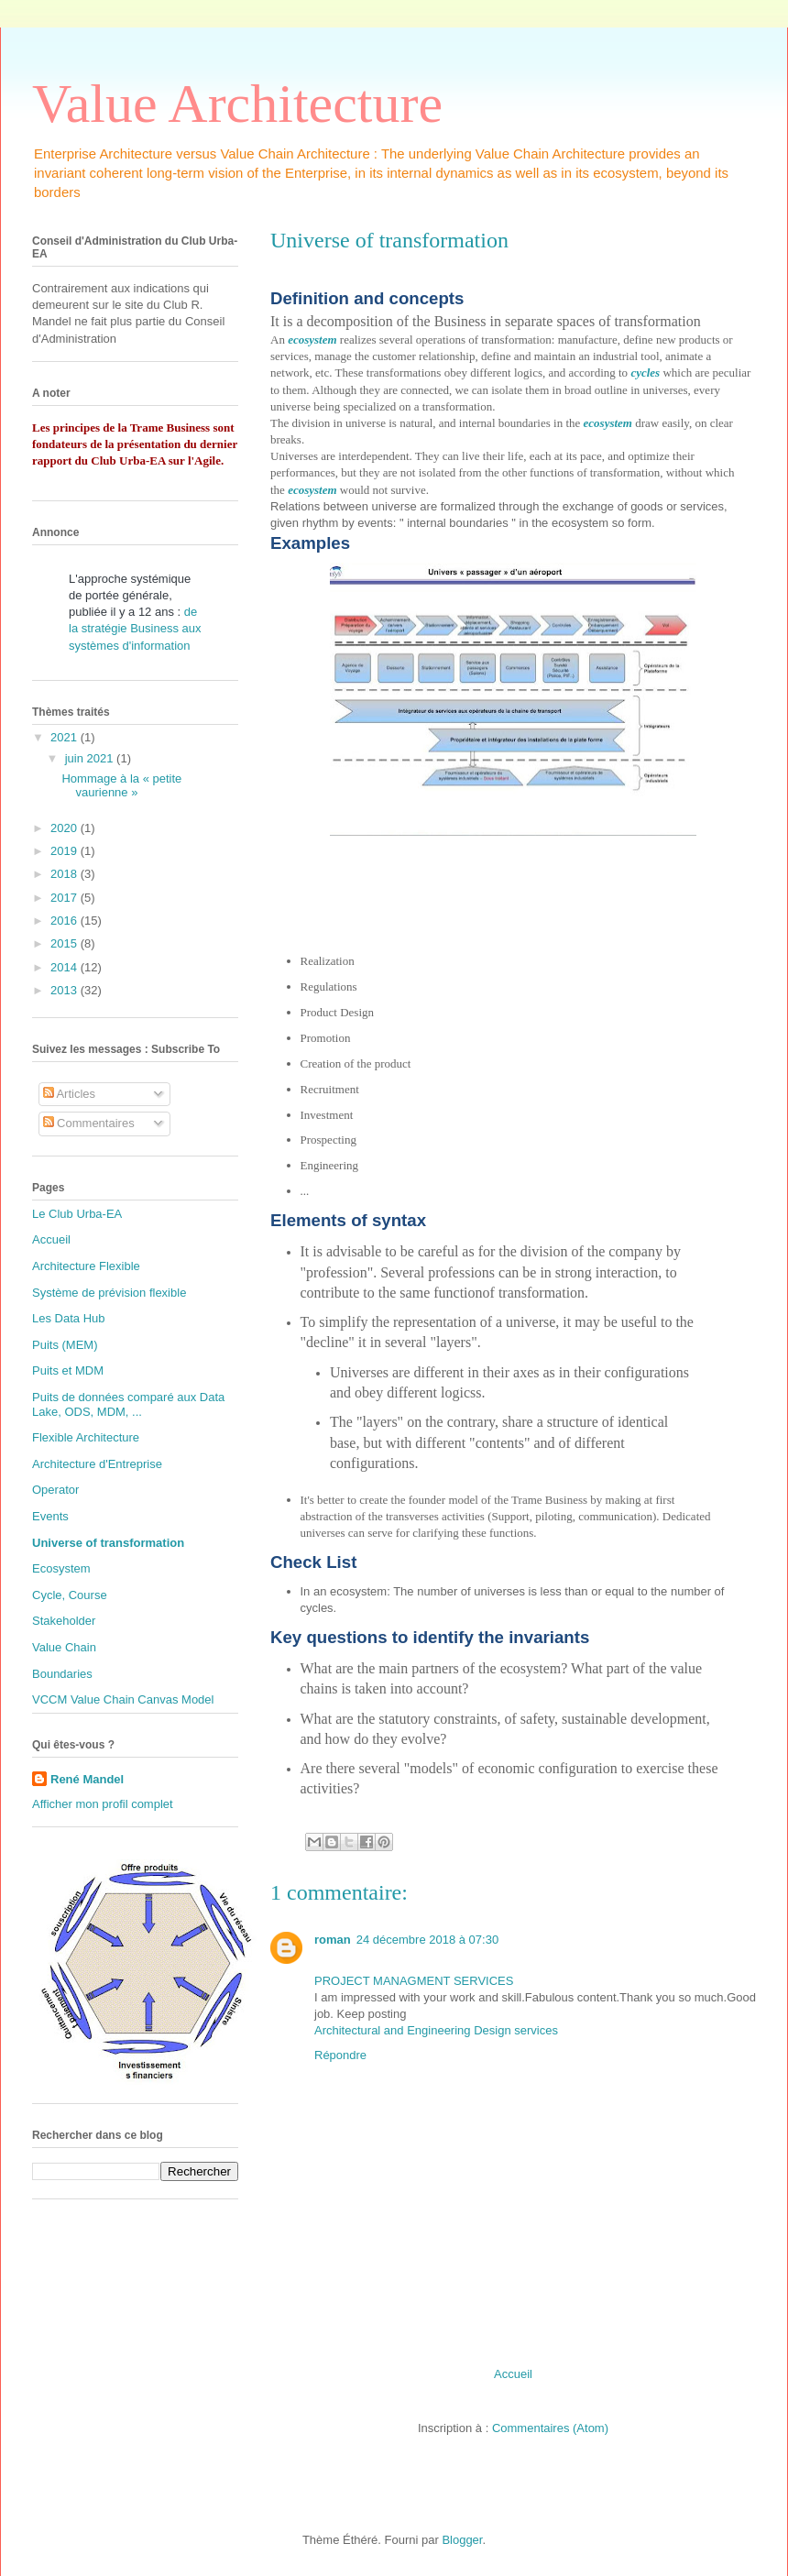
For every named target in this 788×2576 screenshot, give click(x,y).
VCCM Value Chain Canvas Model (122, 1699)
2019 (65, 851)
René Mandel (87, 1779)
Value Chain (64, 1647)
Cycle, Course (69, 1595)
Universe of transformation (108, 1543)
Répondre (340, 2055)
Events (50, 1516)
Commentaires (89, 1123)
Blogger (462, 2540)
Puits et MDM (68, 1370)
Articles (69, 1094)
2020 (65, 828)
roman (332, 1939)
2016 (65, 920)
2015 (65, 943)
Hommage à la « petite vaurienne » (121, 786)
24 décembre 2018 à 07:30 (427, 1939)
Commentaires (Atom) (550, 2428)
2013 (65, 990)
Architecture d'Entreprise (97, 1464)
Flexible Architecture (85, 1437)
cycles (645, 372)
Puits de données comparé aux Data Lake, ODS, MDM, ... (128, 1404)
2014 (65, 967)
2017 (65, 897)
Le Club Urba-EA (77, 1214)
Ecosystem (61, 1568)
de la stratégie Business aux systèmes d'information (135, 628)
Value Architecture (237, 103)
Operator (55, 1489)
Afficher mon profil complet (102, 1804)
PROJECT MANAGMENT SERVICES (413, 1981)
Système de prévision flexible (109, 1292)
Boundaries (62, 1674)
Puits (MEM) (65, 1345)
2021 (65, 737)
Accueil (513, 2374)
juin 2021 (90, 758)
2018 (65, 874)
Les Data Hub (68, 1318)
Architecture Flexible (86, 1266)
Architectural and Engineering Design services (436, 2030)
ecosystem (312, 339)
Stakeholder (63, 1621)
